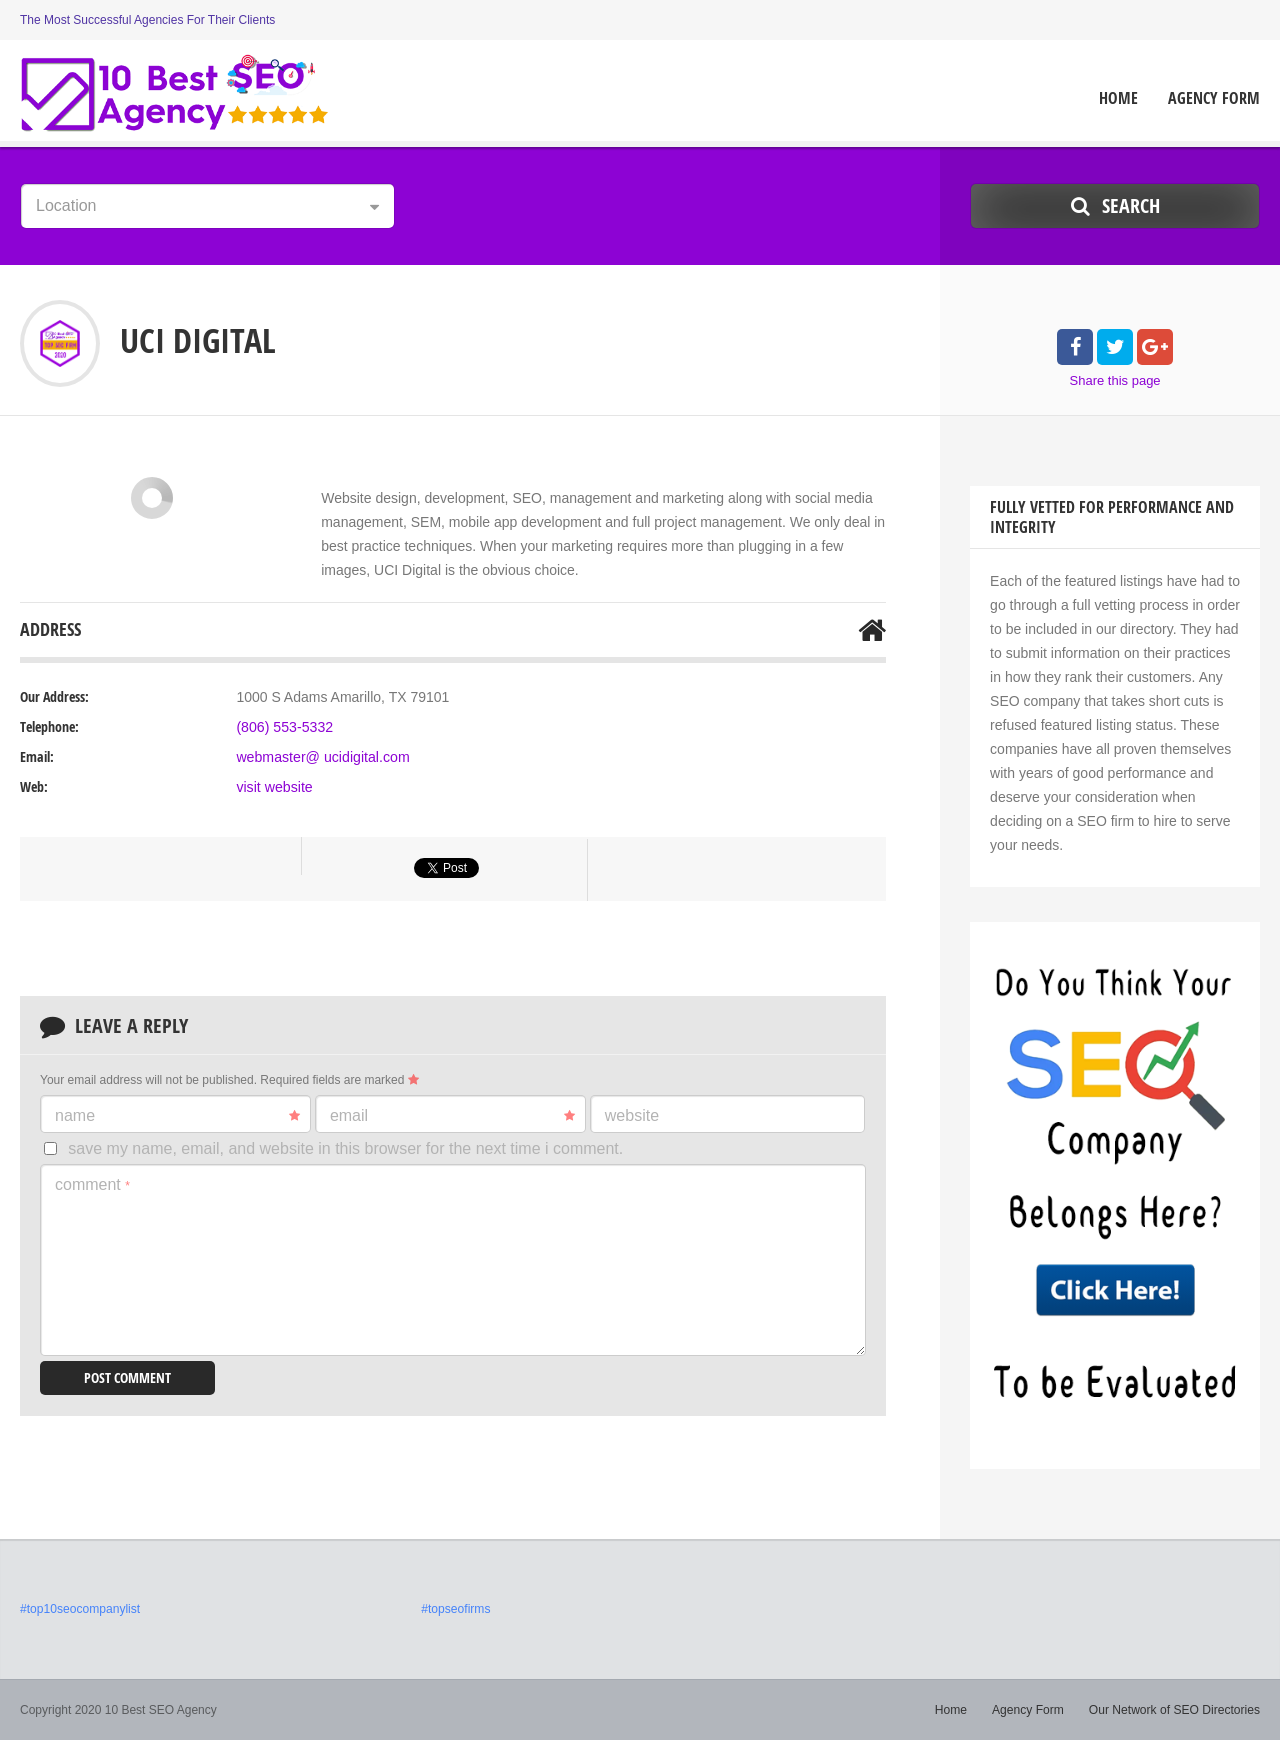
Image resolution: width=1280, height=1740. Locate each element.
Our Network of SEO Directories (1175, 1710)
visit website (273, 787)
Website (632, 1115)
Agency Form (1214, 98)
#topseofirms (455, 1609)
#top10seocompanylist (79, 1609)
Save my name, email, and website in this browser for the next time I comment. (345, 1148)
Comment (92, 1184)
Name (177, 1116)
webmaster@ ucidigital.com (321, 757)
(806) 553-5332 (284, 727)
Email (452, 1116)
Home (1118, 98)
